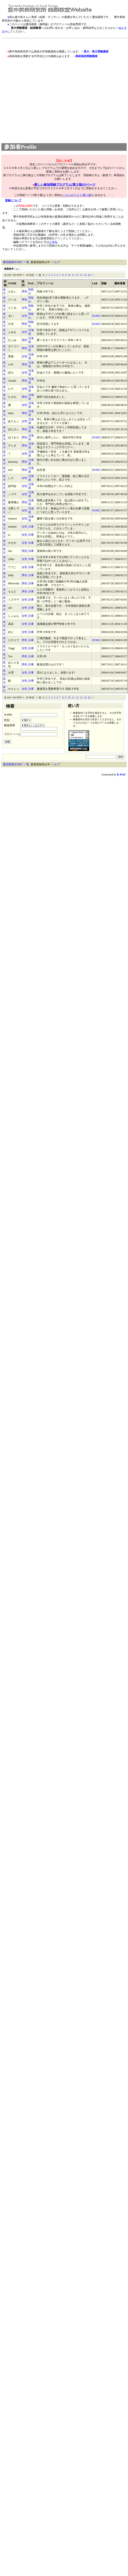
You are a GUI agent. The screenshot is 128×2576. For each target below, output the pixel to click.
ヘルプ (56, 262)
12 (77, 275)
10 (69, 275)
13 (81, 275)
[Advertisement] (38, 100)
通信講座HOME (12, 262)
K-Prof (121, 774)
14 (85, 275)
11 (73, 275)
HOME (96, 315)
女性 (24, 307)
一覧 (26, 262)
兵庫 (31, 526)
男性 (24, 291)
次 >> (91, 275)
